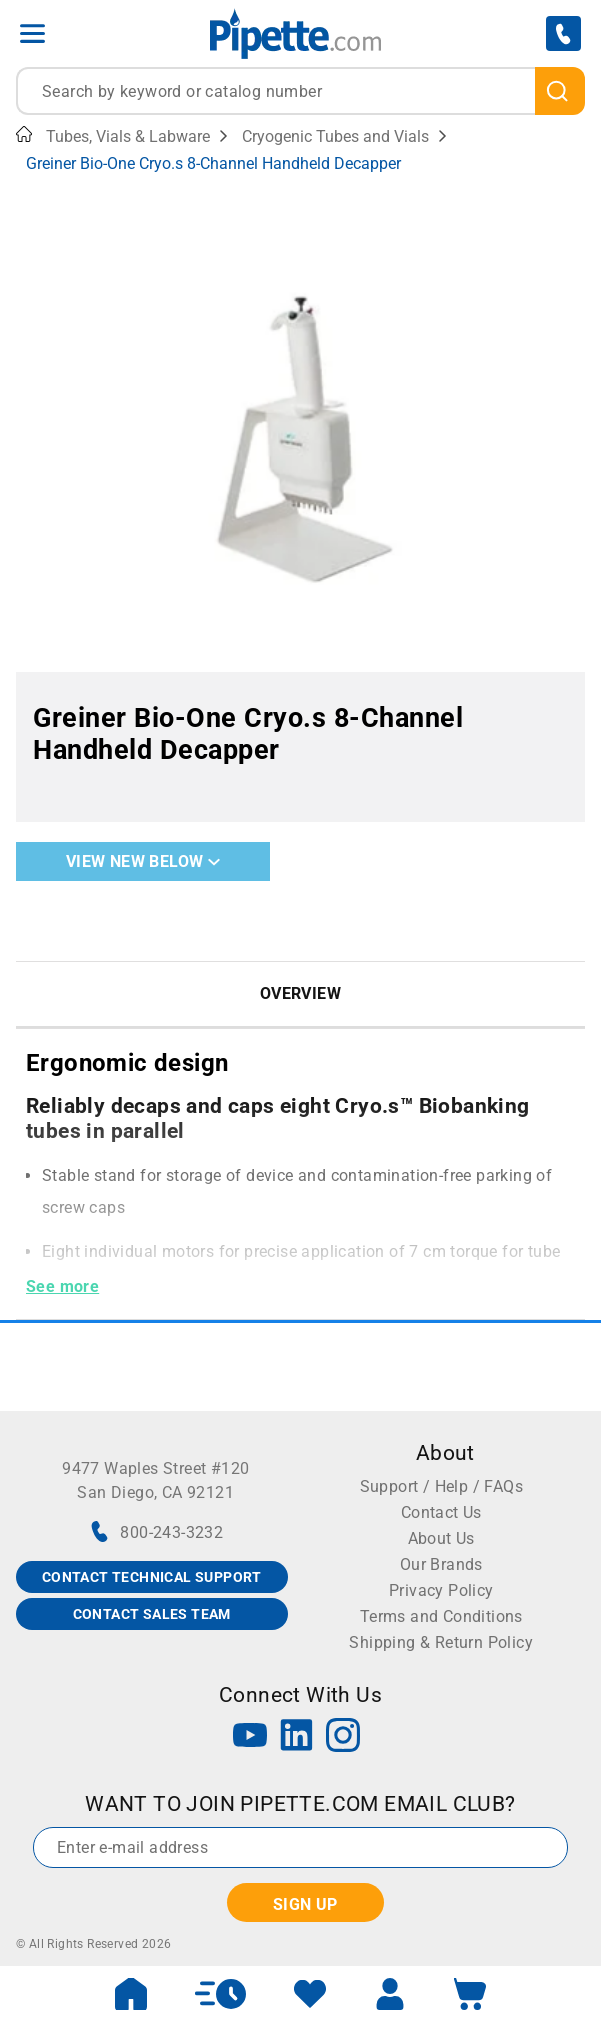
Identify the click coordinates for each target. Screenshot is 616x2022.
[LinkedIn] (297, 1737)
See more (62, 1286)
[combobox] (300, 91)
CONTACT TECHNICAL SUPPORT (152, 1577)
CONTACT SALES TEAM (152, 1614)
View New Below (143, 861)
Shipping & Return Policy (441, 1642)
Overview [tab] (300, 993)
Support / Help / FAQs (441, 1486)
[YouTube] (250, 1737)
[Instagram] (343, 1737)
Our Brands (441, 1564)
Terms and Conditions (441, 1616)
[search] (560, 91)
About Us (441, 1538)
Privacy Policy (441, 1590)
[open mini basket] (470, 1994)
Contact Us (441, 1512)
